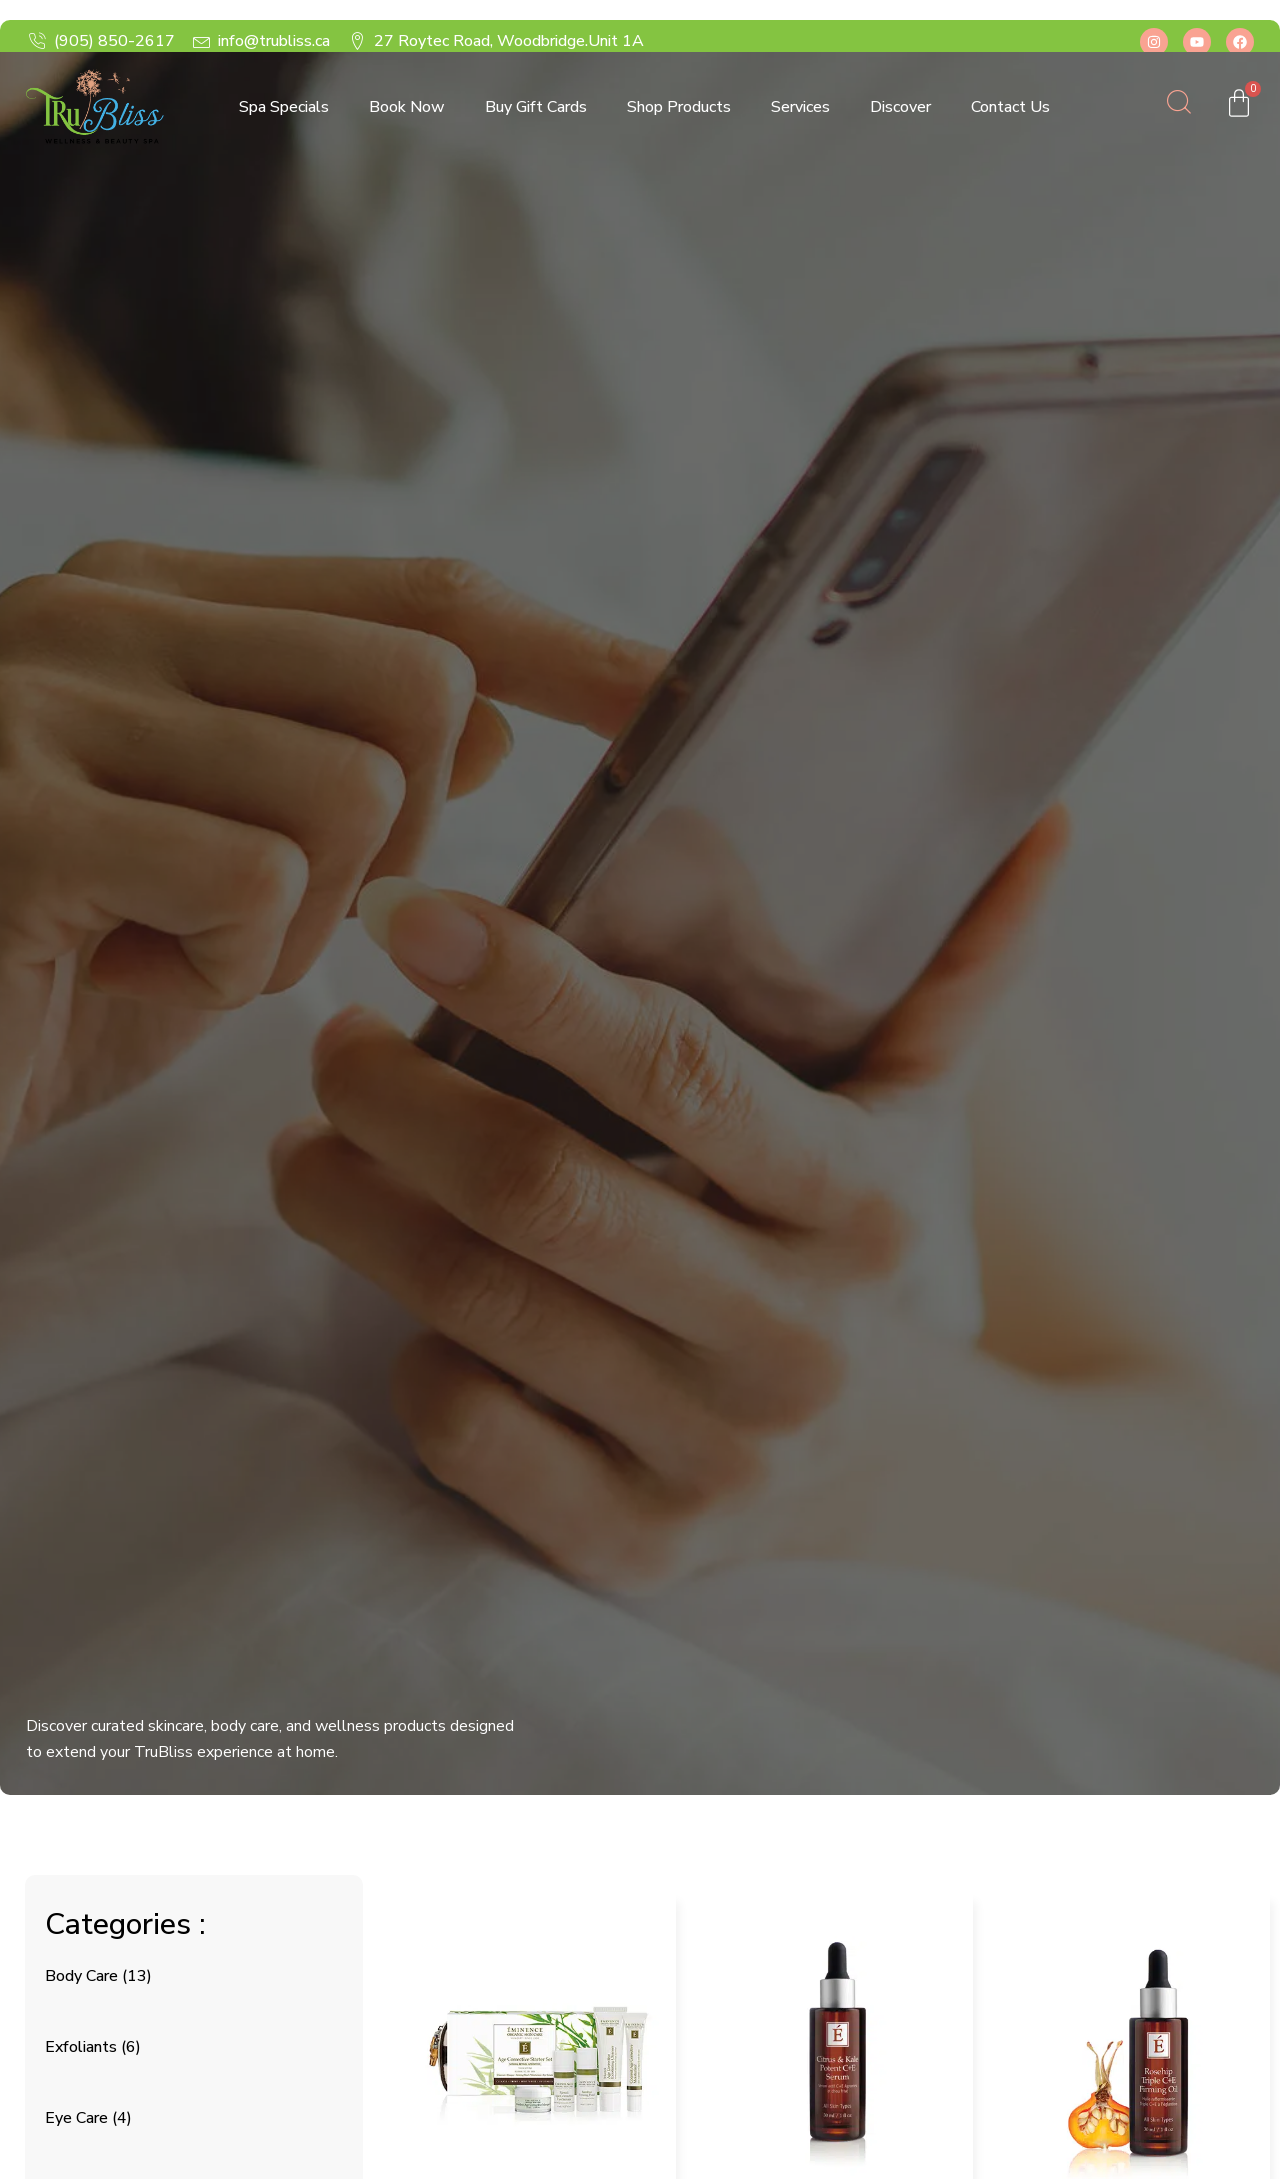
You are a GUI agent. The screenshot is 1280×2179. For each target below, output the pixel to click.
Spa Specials (284, 107)
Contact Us (1010, 107)
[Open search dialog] (1179, 107)
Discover (900, 107)
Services (800, 107)
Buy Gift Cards (536, 107)
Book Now (407, 107)
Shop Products (679, 107)
